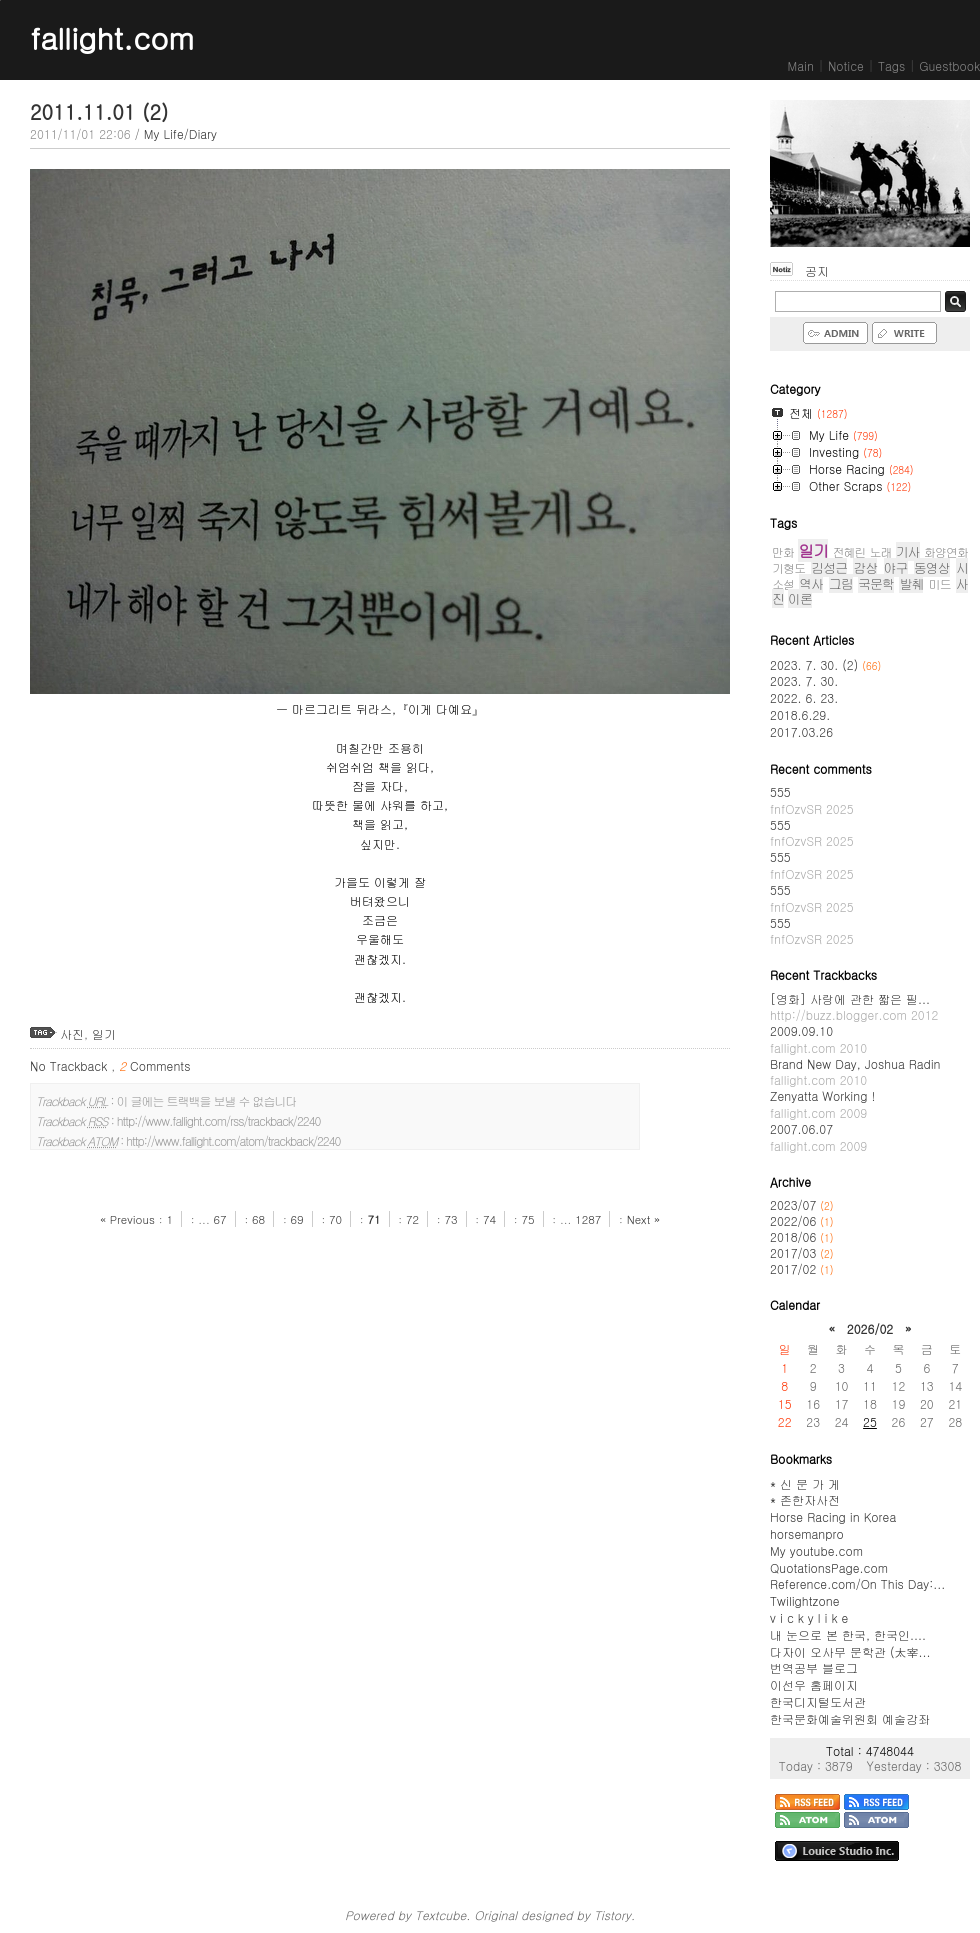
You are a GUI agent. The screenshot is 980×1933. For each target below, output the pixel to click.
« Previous (129, 1219)
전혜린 (848, 551)
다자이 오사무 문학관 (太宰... (850, 1651)
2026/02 (870, 1328)
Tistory (612, 1914)
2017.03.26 (801, 731)
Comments (154, 1065)
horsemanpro (807, 1533)
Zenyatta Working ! (822, 1104)
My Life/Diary (180, 133)
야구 (896, 567)
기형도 (788, 567)
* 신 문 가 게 (805, 1483)
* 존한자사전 (805, 1499)
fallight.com (112, 37)
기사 (908, 551)
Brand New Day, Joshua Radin (855, 1072)
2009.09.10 (818, 1039)
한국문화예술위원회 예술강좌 (850, 1718)
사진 (72, 1033)
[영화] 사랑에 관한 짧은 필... (854, 1007)
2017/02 (795, 1268)
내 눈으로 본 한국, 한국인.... (848, 1634)
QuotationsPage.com (829, 1567)
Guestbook (949, 65)
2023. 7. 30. (804, 680)
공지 (817, 270)
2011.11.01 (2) (99, 111)
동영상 (932, 567)
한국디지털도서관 (818, 1701)
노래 (881, 551)
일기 (104, 1033)
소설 (783, 583)
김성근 (829, 567)
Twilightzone (804, 1600)
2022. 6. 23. (804, 697)
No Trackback (70, 1065)
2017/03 (795, 1252)
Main (801, 65)
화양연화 (946, 551)
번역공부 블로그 (814, 1667)
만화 (783, 551)
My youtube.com (816, 1550)
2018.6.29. (800, 714)
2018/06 (795, 1236)
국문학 (876, 583)
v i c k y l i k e (809, 1617)
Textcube (440, 1914)
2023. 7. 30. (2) (825, 664)
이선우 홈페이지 (814, 1684)
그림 (841, 583)
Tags (891, 65)
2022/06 (795, 1220)
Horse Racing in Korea (833, 1516)
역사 (811, 583)
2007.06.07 (818, 1137)
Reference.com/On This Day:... (857, 1583)
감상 (865, 567)
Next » (643, 1219)
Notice (846, 65)
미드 (940, 583)
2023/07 (795, 1204)
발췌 (911, 583)
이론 (800, 598)
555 (812, 800)
